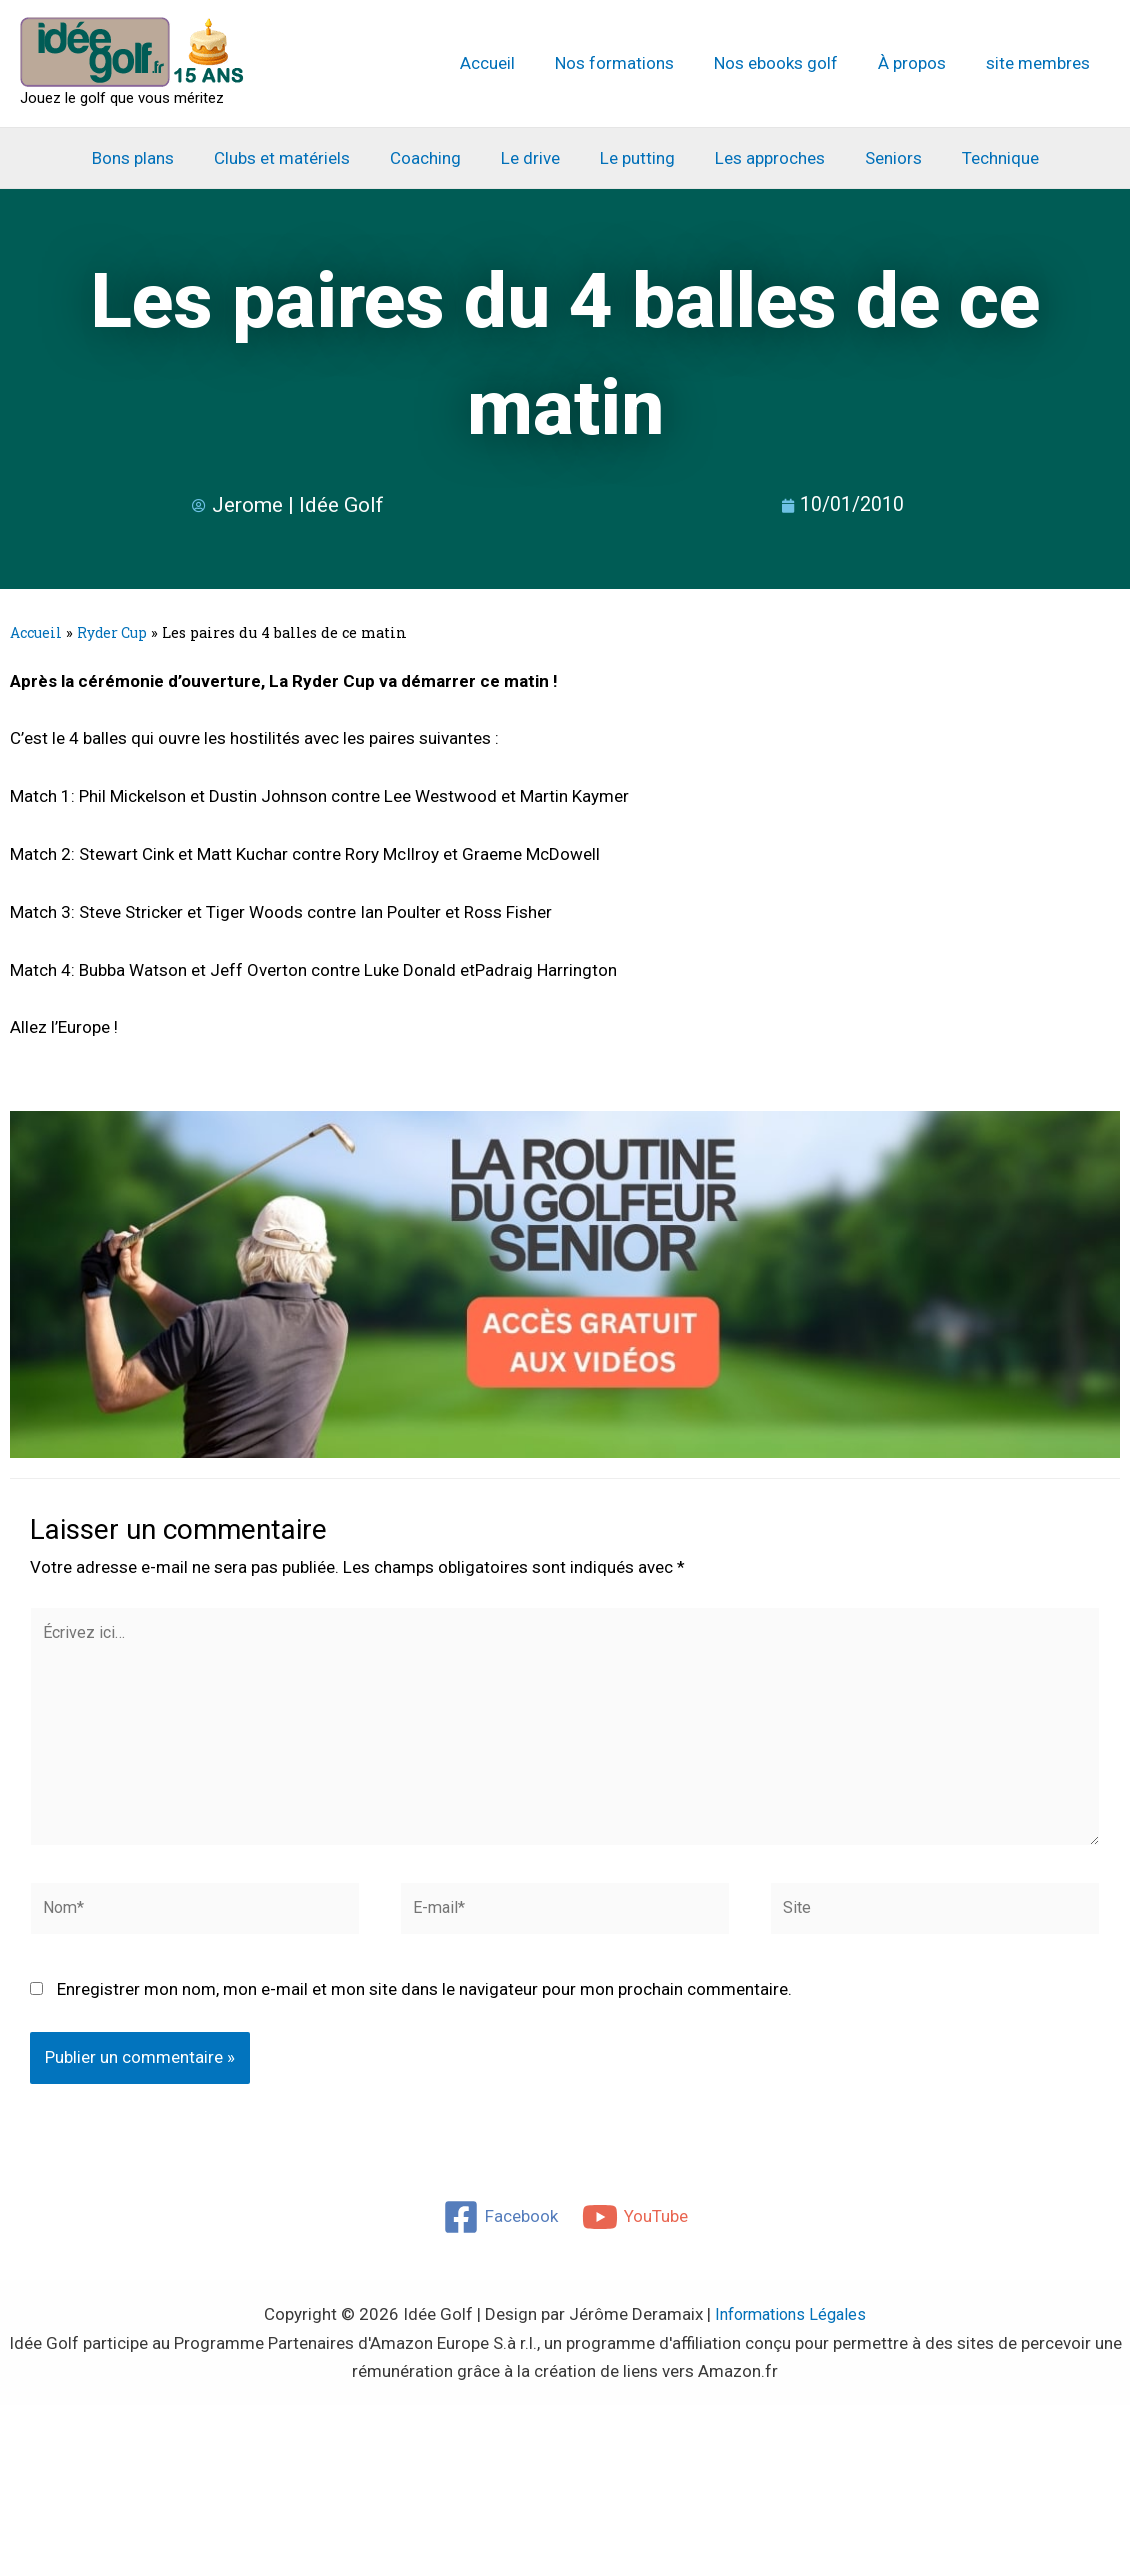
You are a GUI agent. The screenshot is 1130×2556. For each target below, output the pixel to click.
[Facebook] (499, 2232)
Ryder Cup (115, 632)
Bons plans (154, 158)
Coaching (434, 158)
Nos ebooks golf (791, 63)
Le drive (533, 158)
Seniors (878, 158)
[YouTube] (636, 2232)
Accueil (514, 63)
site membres (1041, 63)
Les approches (761, 158)
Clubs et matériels (297, 158)
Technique (979, 158)
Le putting (634, 158)
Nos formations (635, 63)
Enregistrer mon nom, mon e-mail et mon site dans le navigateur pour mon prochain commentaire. (424, 2003)
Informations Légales (791, 2329)
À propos (921, 63)
